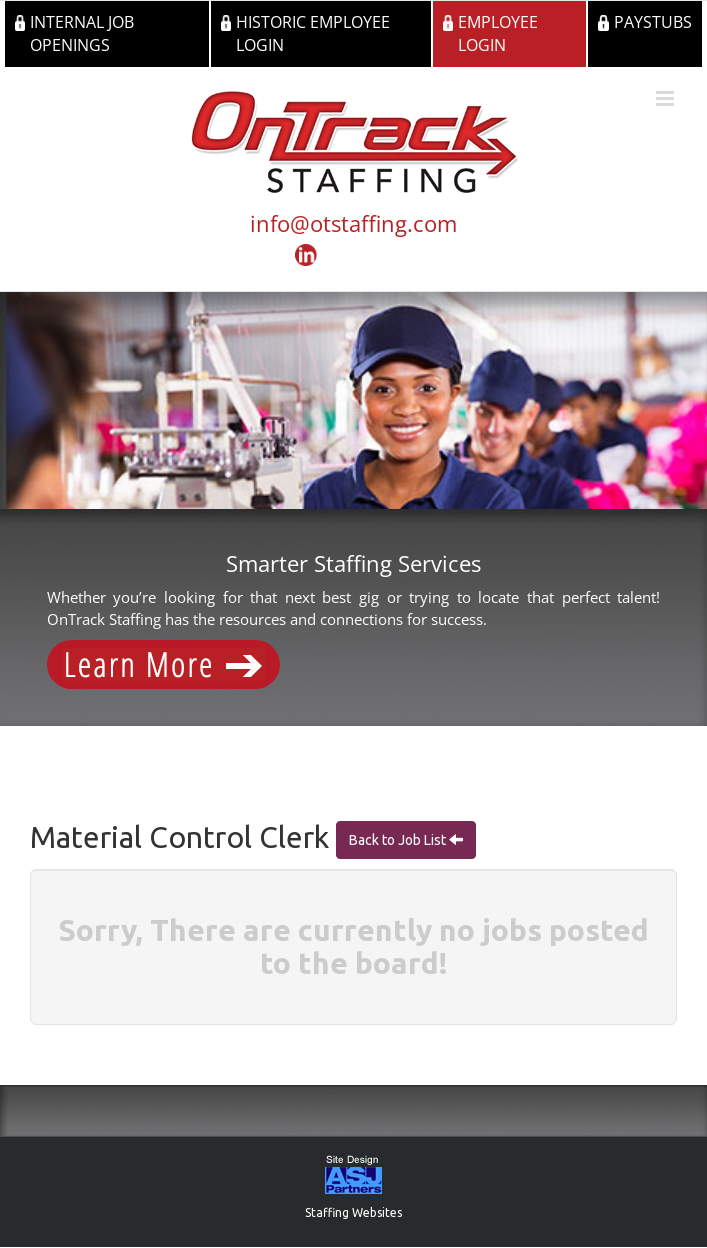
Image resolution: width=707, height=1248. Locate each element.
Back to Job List (399, 840)
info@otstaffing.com (353, 223)
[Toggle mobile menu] (666, 98)
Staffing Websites (353, 1212)
